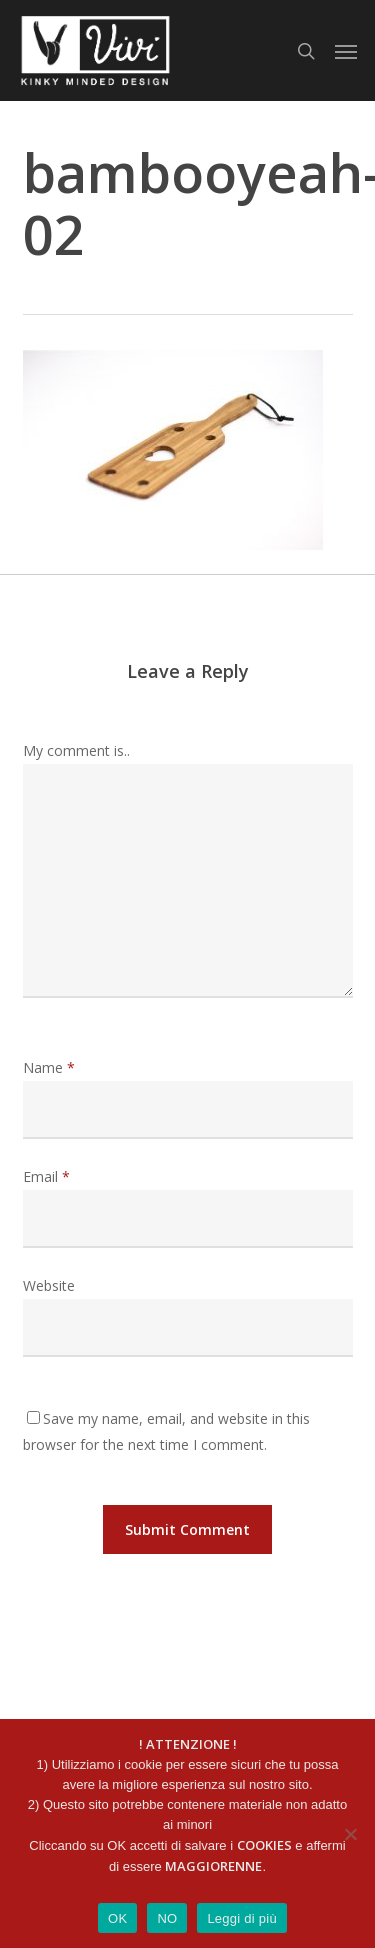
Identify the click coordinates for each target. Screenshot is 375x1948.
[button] (346, 51)
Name (49, 1067)
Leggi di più (242, 1918)
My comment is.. (76, 750)
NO (167, 1918)
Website (49, 1285)
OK (117, 1918)
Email (46, 1176)
